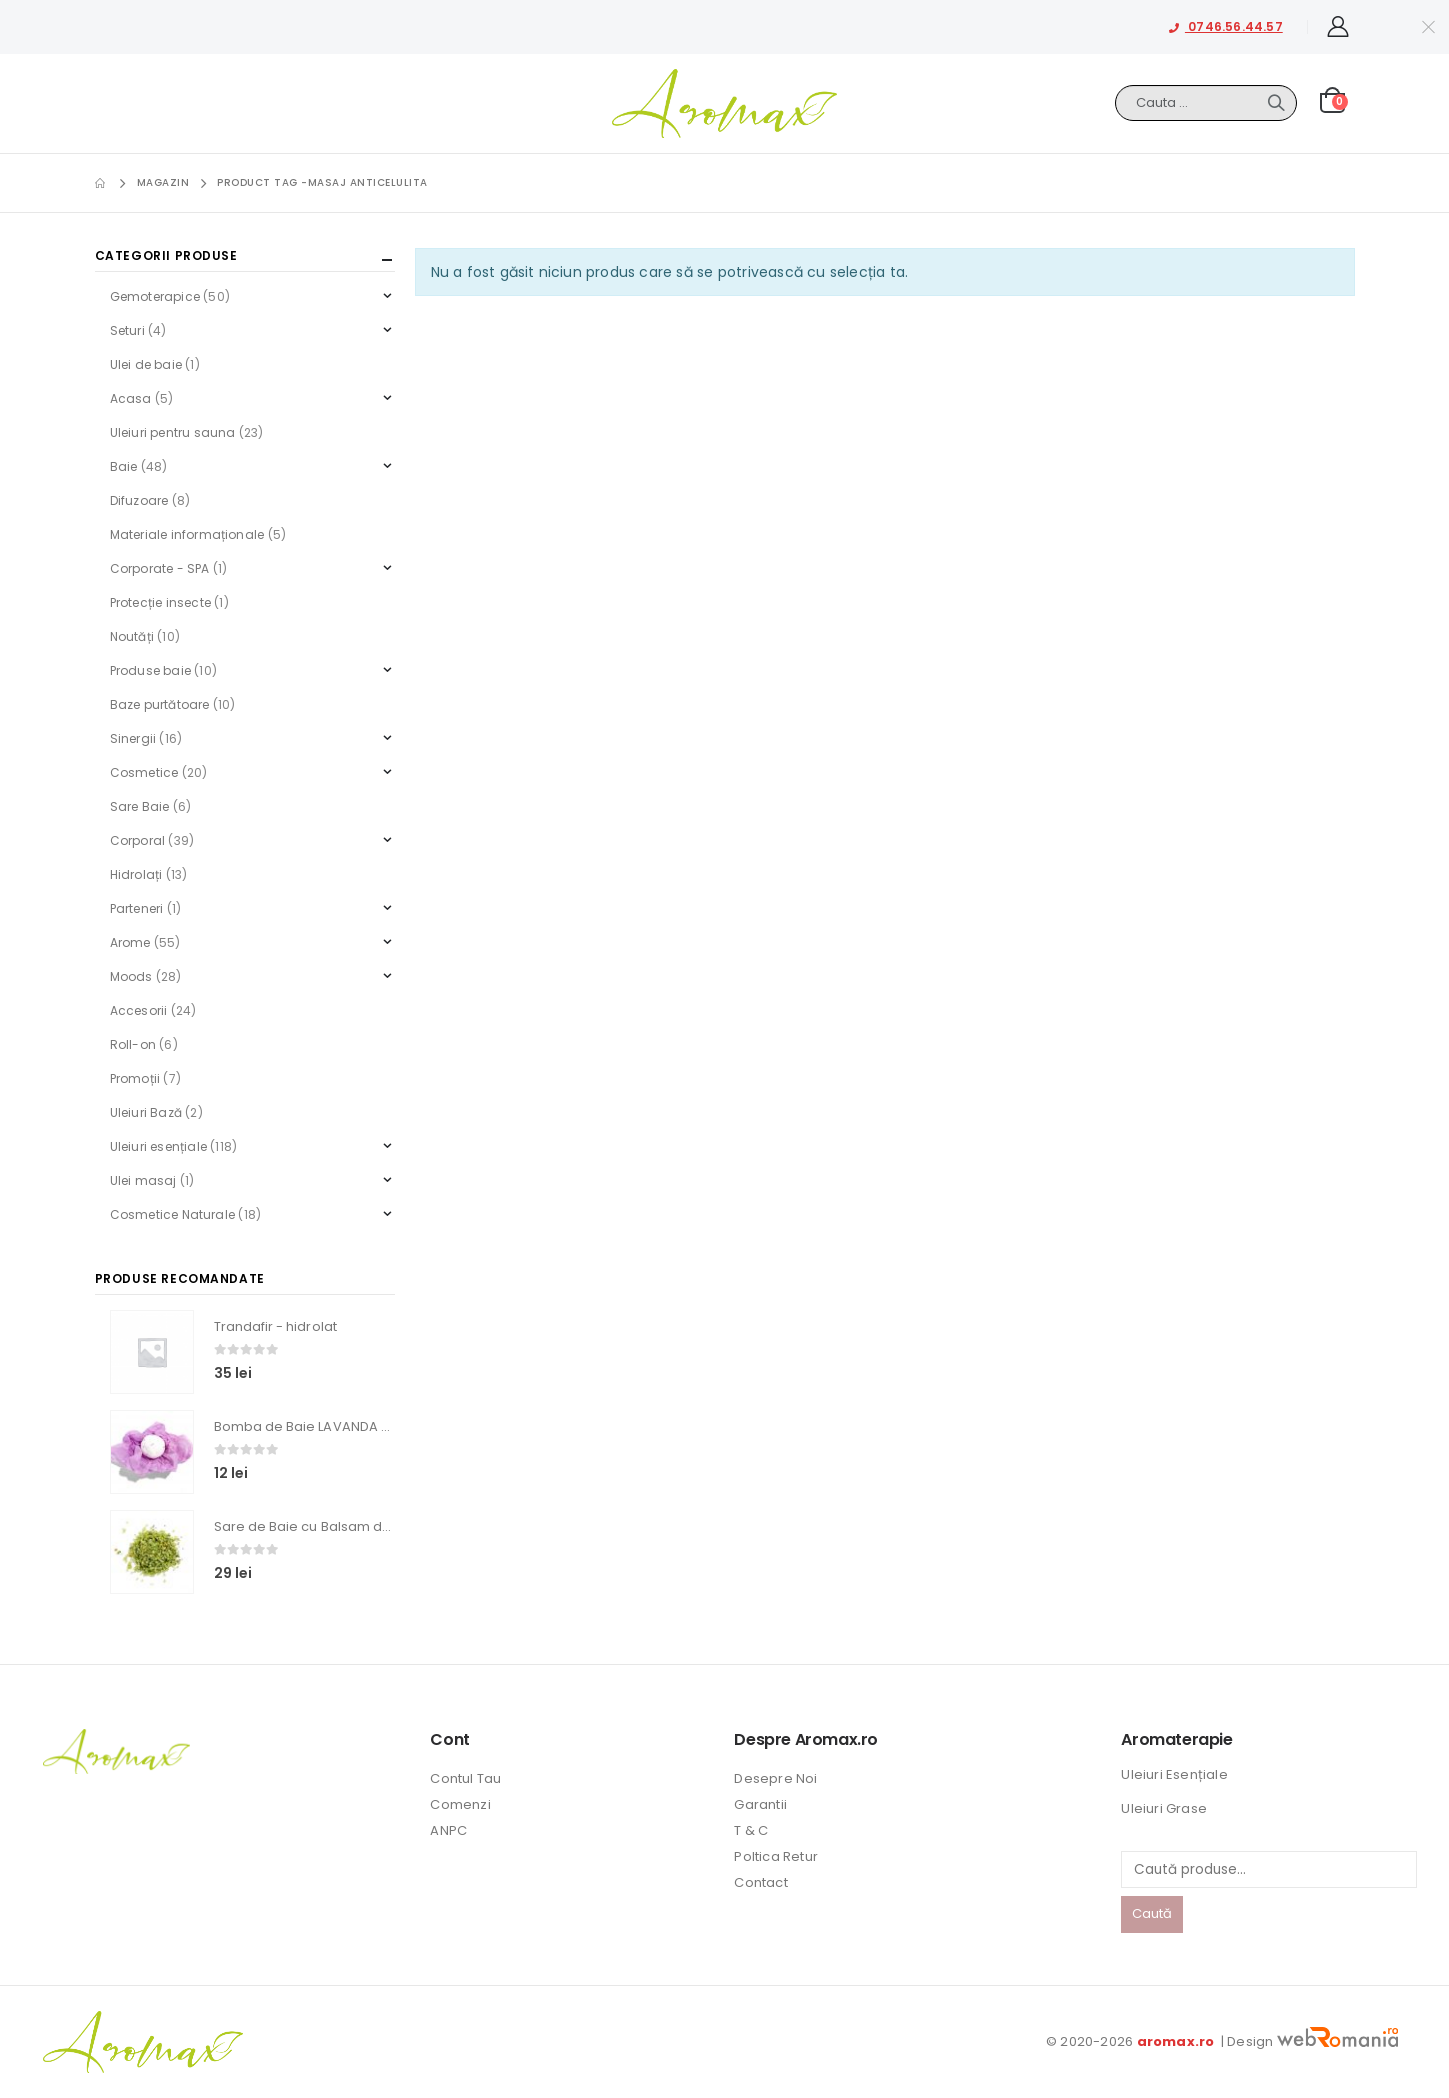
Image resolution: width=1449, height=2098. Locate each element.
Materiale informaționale (187, 534)
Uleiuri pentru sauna (173, 432)
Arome (130, 942)
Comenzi (460, 1804)
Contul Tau (465, 1778)
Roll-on (133, 1044)
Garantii (760, 1804)
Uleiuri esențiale (158, 1146)
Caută (1152, 1913)
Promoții (135, 1078)
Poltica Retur (776, 1856)
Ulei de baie (146, 364)
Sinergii (133, 738)
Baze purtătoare (160, 704)
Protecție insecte (160, 602)
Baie (124, 466)
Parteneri (137, 908)
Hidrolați (136, 874)
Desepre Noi (775, 1778)
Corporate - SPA (160, 568)
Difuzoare (139, 500)
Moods (131, 976)
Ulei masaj (143, 1180)
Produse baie (150, 670)
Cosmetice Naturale (173, 1214)
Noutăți (132, 636)
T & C (751, 1830)
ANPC (448, 1830)
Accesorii (139, 1010)
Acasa (131, 398)
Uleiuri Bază (146, 1112)
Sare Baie (140, 806)
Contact (760, 1882)
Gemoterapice (155, 296)
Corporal (138, 840)
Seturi (127, 330)
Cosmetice (144, 772)
